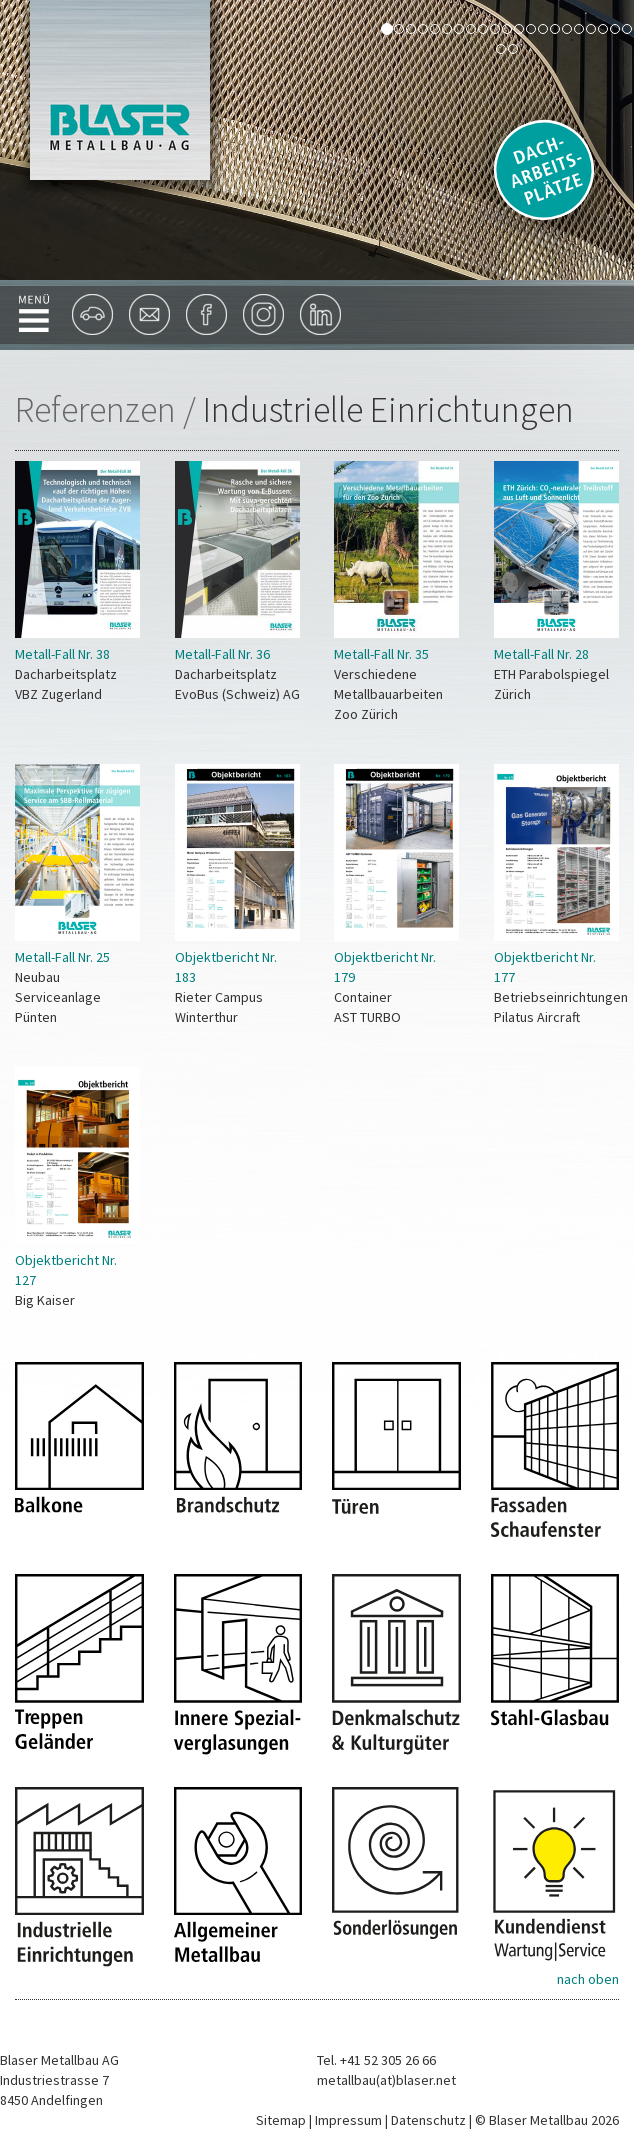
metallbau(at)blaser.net (386, 2080)
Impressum (348, 2120)
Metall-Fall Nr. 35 (381, 654)
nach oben (588, 1979)
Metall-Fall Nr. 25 (62, 957)
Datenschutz (428, 2120)
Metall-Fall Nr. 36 (222, 654)
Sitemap (281, 2120)
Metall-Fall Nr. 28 (541, 654)
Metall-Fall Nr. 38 (62, 654)
